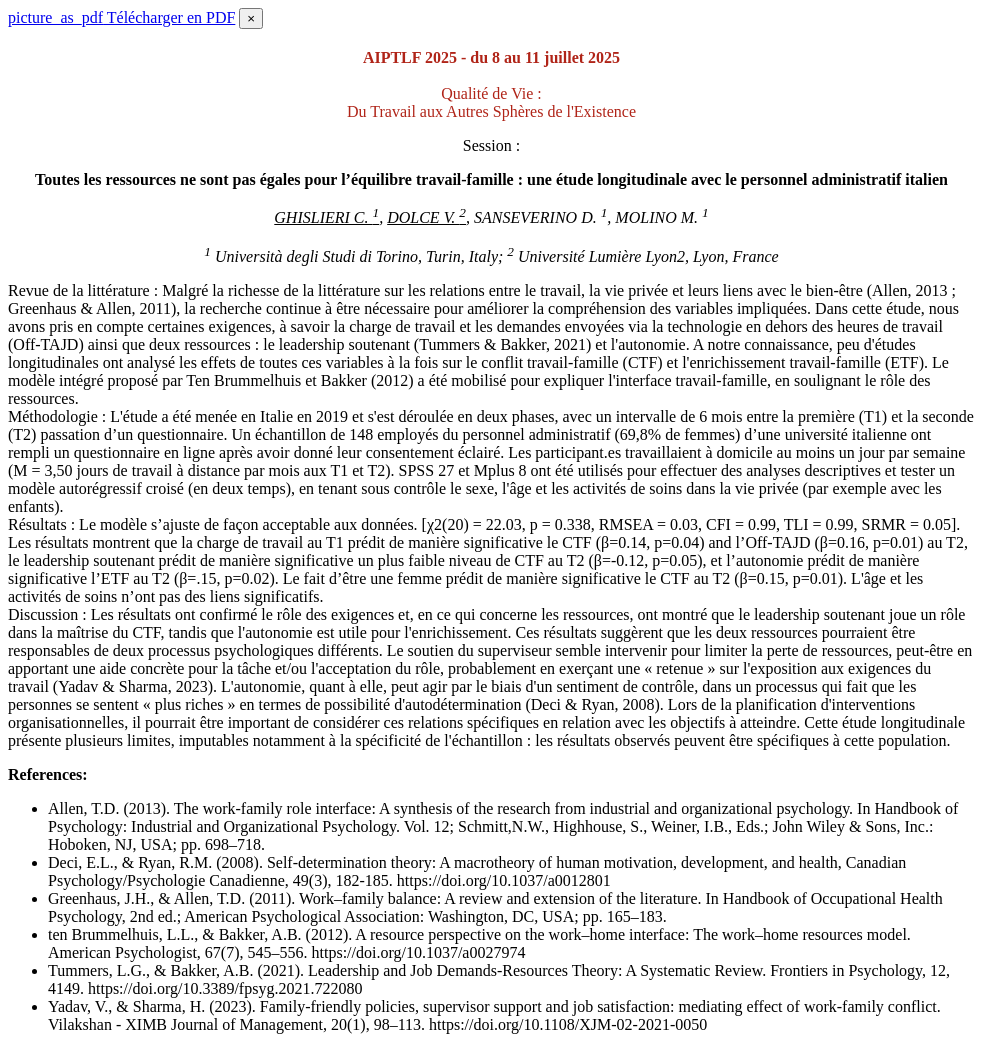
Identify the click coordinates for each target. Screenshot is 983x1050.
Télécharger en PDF (121, 17)
